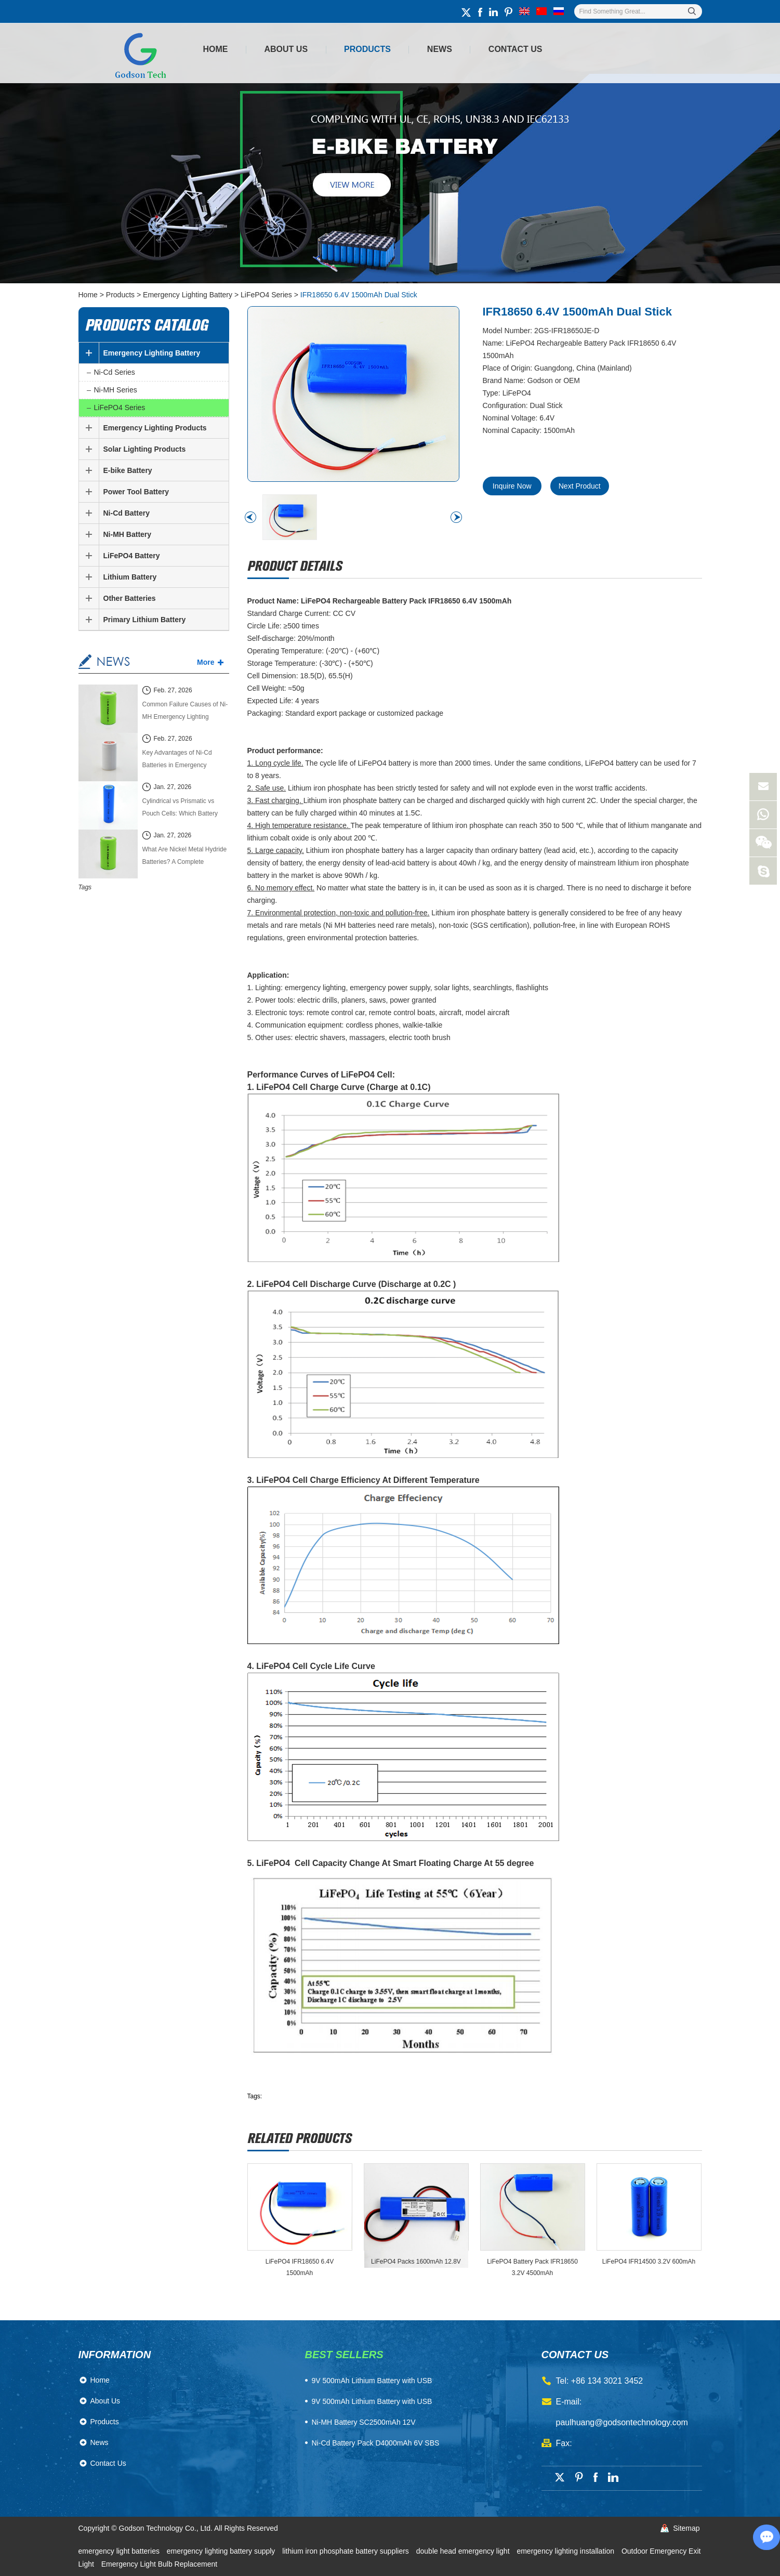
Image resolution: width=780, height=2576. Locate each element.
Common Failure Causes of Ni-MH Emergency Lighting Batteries (185, 712)
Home (215, 49)
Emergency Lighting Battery (187, 295)
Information (114, 2354)
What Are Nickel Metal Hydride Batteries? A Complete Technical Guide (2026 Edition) (184, 857)
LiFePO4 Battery (131, 555)
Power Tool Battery (136, 492)
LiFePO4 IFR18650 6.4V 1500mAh (300, 2267)
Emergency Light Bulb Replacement (159, 2564)
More (205, 662)
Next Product (581, 486)
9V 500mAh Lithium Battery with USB (372, 2401)
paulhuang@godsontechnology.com (622, 2422)
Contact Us (515, 49)
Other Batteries (129, 598)
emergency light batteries (120, 2551)
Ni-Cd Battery (126, 513)
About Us (286, 49)
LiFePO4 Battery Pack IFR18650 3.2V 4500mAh (532, 2267)
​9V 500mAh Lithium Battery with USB (372, 2380)
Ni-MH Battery (127, 534)
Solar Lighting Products (144, 449)
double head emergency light (464, 2551)
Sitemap (686, 2528)
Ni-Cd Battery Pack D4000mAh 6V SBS (376, 2443)
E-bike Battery (127, 470)
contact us (575, 2354)
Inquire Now (512, 486)
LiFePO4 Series (266, 295)
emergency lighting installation (566, 2551)
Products (367, 49)
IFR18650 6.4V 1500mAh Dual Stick (358, 295)
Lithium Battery (130, 577)
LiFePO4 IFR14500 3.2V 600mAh (648, 2261)
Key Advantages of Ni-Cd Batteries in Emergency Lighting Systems (177, 760)
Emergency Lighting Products (155, 428)
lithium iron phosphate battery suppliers (346, 2551)
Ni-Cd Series (114, 372)
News (439, 49)
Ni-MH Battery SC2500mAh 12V (364, 2422)
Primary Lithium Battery (144, 619)
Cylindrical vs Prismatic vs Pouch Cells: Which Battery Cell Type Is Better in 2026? (180, 808)
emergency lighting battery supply (222, 2551)
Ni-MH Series (115, 390)
